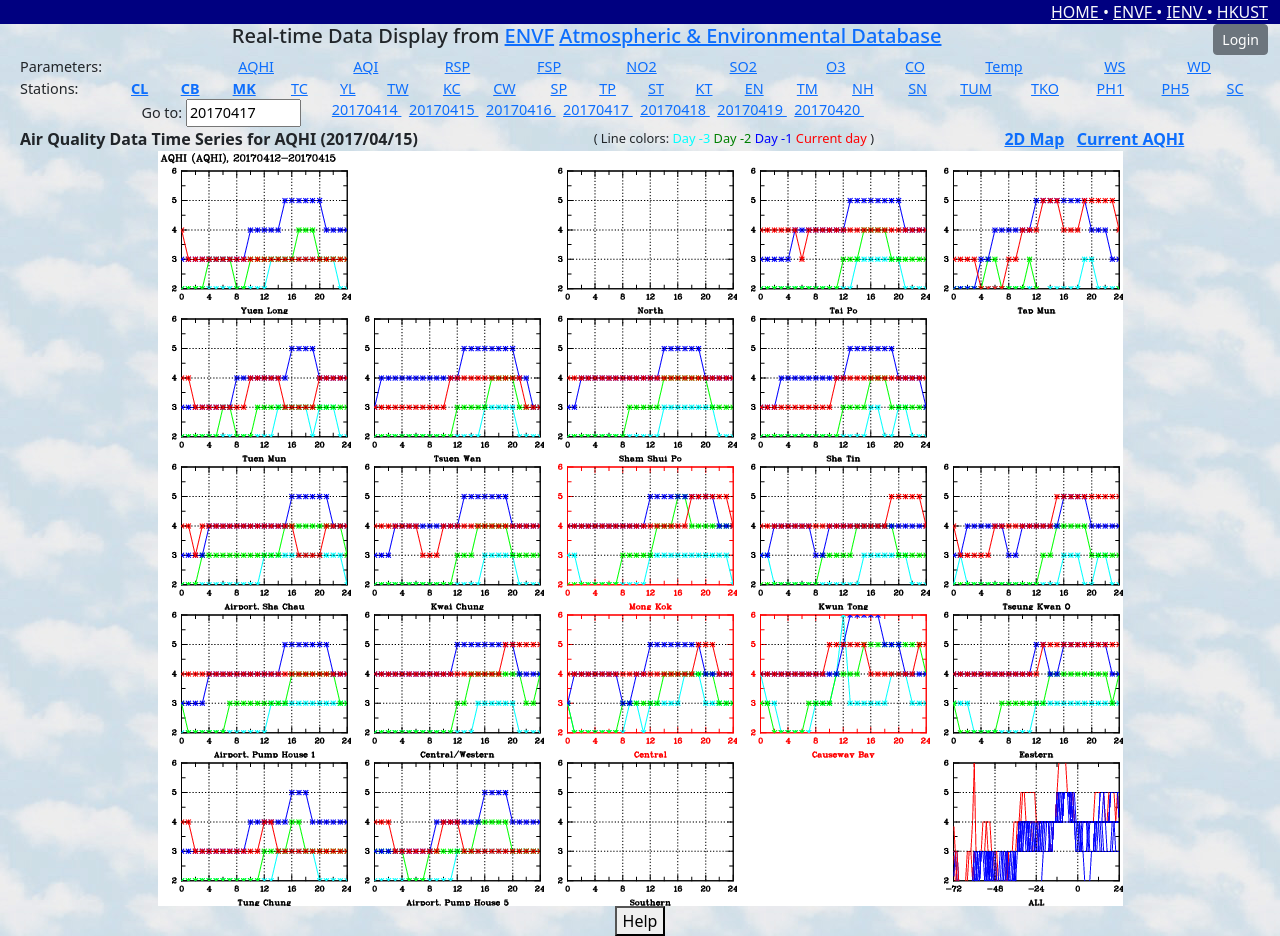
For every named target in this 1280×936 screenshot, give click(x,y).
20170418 (675, 109)
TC (299, 88)
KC (452, 88)
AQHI (256, 66)
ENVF (1134, 12)
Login (1240, 39)
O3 (835, 66)
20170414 (367, 109)
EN (754, 88)
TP (607, 88)
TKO (1045, 88)
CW (504, 88)
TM (807, 88)
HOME (1077, 12)
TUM (976, 88)
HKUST (1242, 12)
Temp (1003, 66)
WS (1114, 66)
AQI (365, 66)
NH (863, 88)
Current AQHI (1131, 139)
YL (348, 88)
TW (397, 88)
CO (915, 66)
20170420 (829, 109)
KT (704, 88)
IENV (1186, 12)
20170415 (444, 109)
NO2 (641, 66)
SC (1235, 88)
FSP (549, 66)
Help (640, 921)
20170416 (521, 109)
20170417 (598, 109)
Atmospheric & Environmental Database (750, 35)
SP (559, 88)
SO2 (743, 66)
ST (656, 88)
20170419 (752, 109)
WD (1199, 66)
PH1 (1111, 88)
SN (917, 88)
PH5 (1176, 88)
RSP (458, 66)
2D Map (1034, 139)
